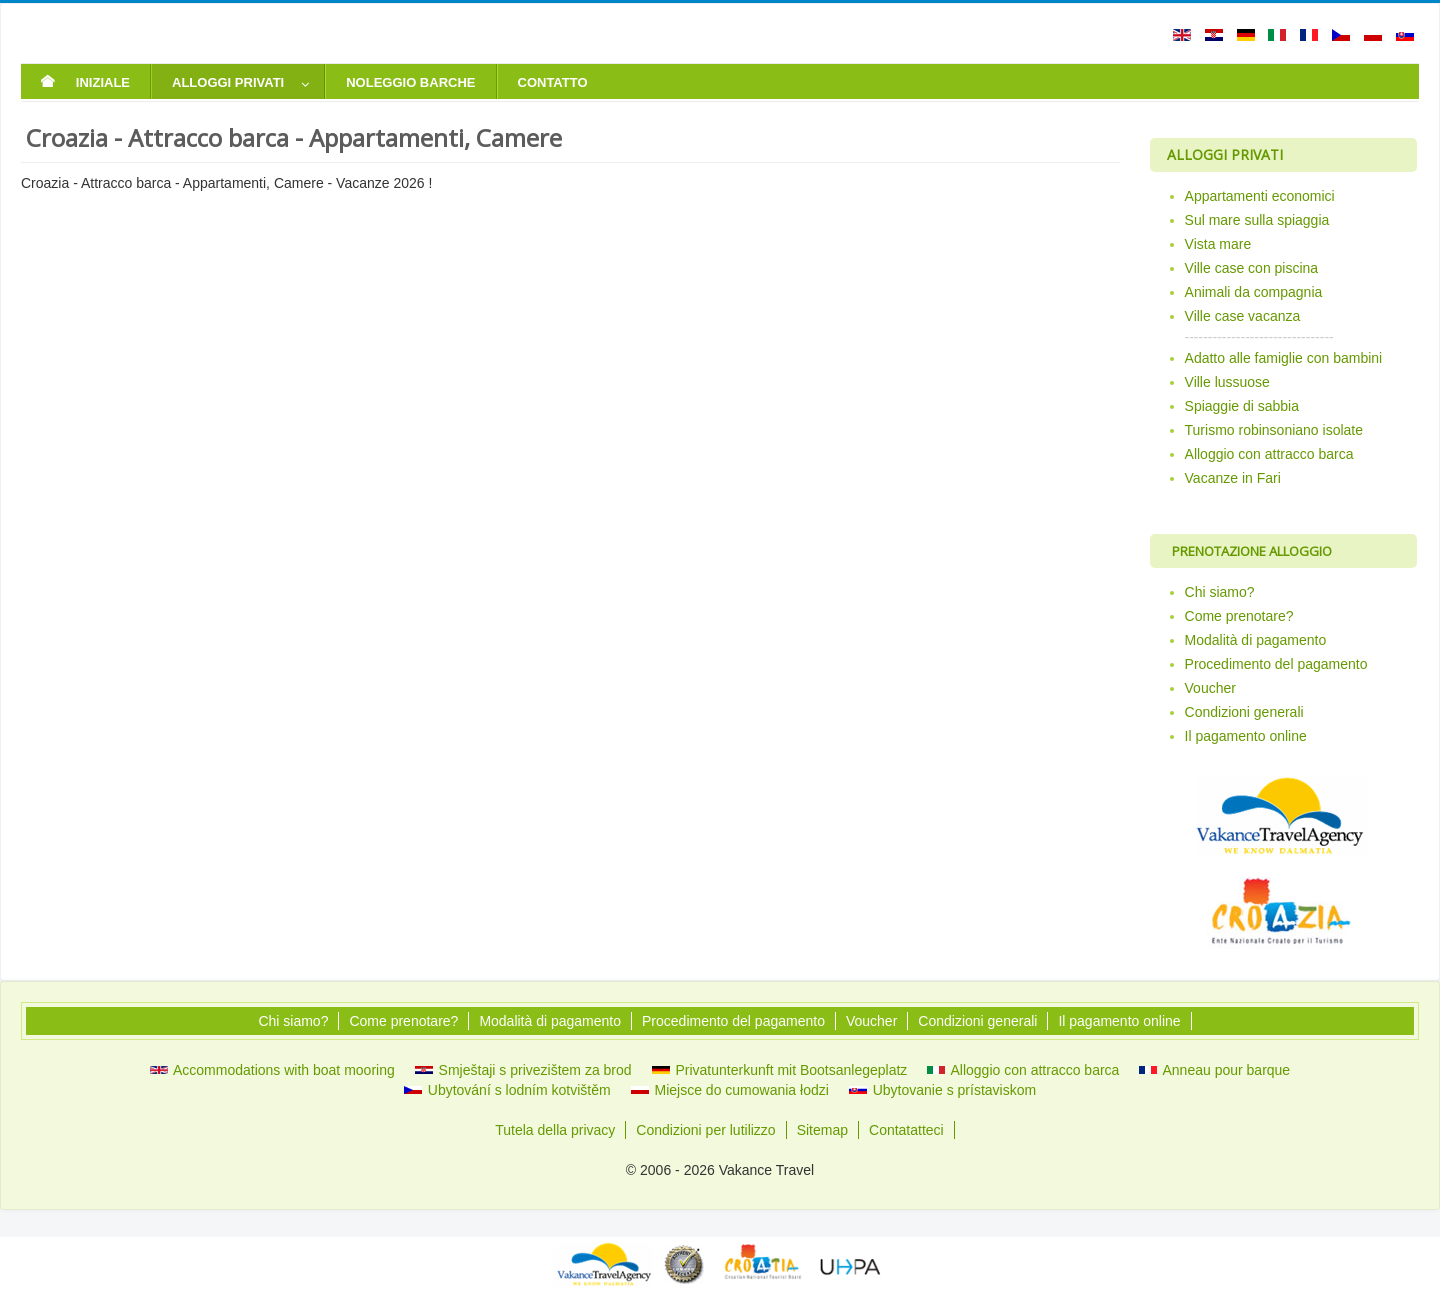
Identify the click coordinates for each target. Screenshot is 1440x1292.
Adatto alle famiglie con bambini (1284, 358)
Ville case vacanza (1243, 316)
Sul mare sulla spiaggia (1257, 220)
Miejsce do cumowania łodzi (730, 1090)
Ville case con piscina (1252, 268)
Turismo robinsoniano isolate (1274, 430)
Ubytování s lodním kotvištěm (507, 1090)
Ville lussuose (1227, 382)
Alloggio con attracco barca (1269, 454)
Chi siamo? (1220, 592)
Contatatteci (906, 1130)
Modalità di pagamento (1256, 640)
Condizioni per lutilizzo (705, 1130)
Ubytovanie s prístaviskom (942, 1090)
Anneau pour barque (1214, 1070)
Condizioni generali (1244, 712)
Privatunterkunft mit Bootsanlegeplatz (780, 1070)
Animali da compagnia (1254, 292)
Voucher (1210, 688)
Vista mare (1218, 244)
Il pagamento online (1246, 736)
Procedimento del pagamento (1276, 664)
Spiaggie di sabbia (1242, 406)
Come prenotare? (1239, 616)
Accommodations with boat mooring (272, 1070)
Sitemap (822, 1130)
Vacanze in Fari (1233, 478)
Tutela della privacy (555, 1130)
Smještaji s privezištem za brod (523, 1070)
